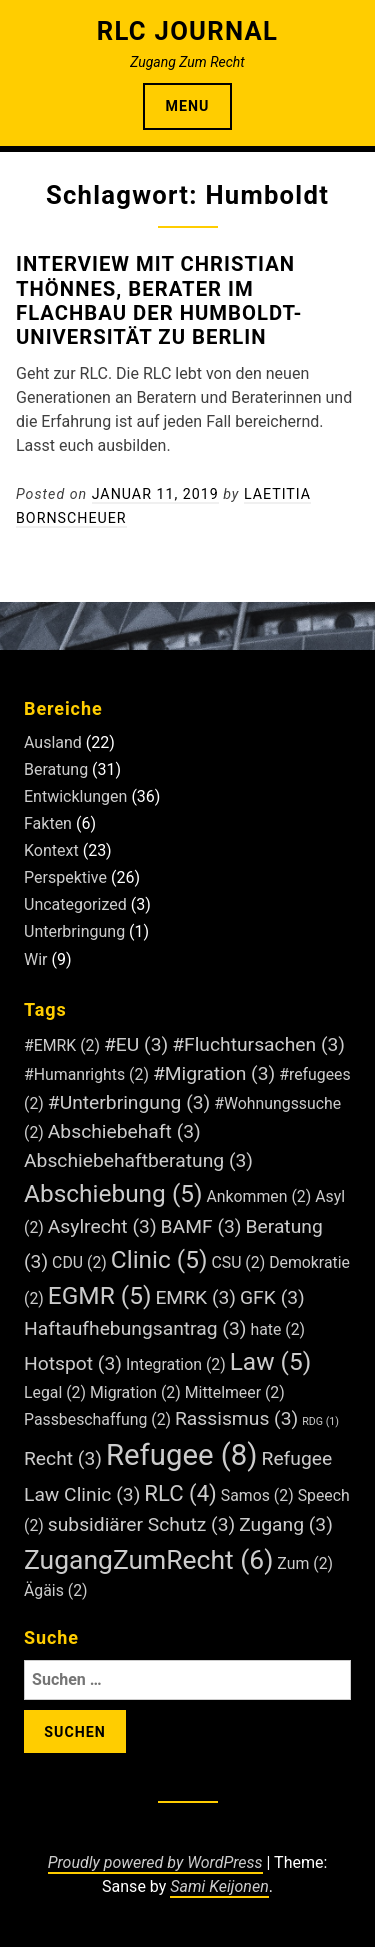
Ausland (53, 742)
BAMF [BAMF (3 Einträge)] (201, 1226)
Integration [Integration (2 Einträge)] (176, 1364)
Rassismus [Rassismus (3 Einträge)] (236, 1418)
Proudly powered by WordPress (155, 1862)
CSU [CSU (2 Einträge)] (238, 1262)
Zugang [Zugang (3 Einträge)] (286, 1524)
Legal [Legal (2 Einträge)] (55, 1392)
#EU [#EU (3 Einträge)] (136, 1044)
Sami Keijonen (219, 1886)
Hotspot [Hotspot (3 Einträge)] (73, 1363)
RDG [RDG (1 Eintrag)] (320, 1421)
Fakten (48, 823)
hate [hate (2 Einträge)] (277, 1329)
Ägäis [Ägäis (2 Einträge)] (56, 1590)
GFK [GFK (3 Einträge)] (272, 1297)
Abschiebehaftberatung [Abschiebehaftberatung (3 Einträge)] (138, 1160)
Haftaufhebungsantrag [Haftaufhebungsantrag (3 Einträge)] (135, 1328)
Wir (36, 959)
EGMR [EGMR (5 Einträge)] (100, 1295)
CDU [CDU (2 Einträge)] (79, 1262)
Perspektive (65, 877)
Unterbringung (74, 931)
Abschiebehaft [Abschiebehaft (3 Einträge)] (124, 1131)
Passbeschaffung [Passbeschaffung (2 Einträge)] (97, 1419)
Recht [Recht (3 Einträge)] (63, 1458)
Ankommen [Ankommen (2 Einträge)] (258, 1196)
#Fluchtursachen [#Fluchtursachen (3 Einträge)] (258, 1044)
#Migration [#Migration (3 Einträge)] (214, 1073)
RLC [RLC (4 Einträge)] (180, 1493)
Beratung (56, 769)
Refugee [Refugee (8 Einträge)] (182, 1455)
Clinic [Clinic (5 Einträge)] (159, 1259)
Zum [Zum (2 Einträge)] (305, 1563)
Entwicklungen (75, 796)
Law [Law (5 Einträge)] (271, 1361)
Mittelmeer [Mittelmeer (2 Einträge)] (235, 1392)
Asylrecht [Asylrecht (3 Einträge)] (102, 1226)
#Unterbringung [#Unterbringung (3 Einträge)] (129, 1102)
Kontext (51, 850)
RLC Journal (187, 31)
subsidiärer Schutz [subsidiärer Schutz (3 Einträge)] (141, 1524)
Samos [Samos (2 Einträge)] (257, 1495)
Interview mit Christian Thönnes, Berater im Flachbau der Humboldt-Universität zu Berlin (159, 300)
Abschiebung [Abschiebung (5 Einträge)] (113, 1193)
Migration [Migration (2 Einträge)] (135, 1392)
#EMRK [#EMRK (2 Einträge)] (62, 1045)
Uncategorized (75, 904)
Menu (188, 106)
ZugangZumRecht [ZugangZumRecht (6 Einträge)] (148, 1559)
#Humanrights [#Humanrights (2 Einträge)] (86, 1074)
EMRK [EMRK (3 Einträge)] (195, 1297)
